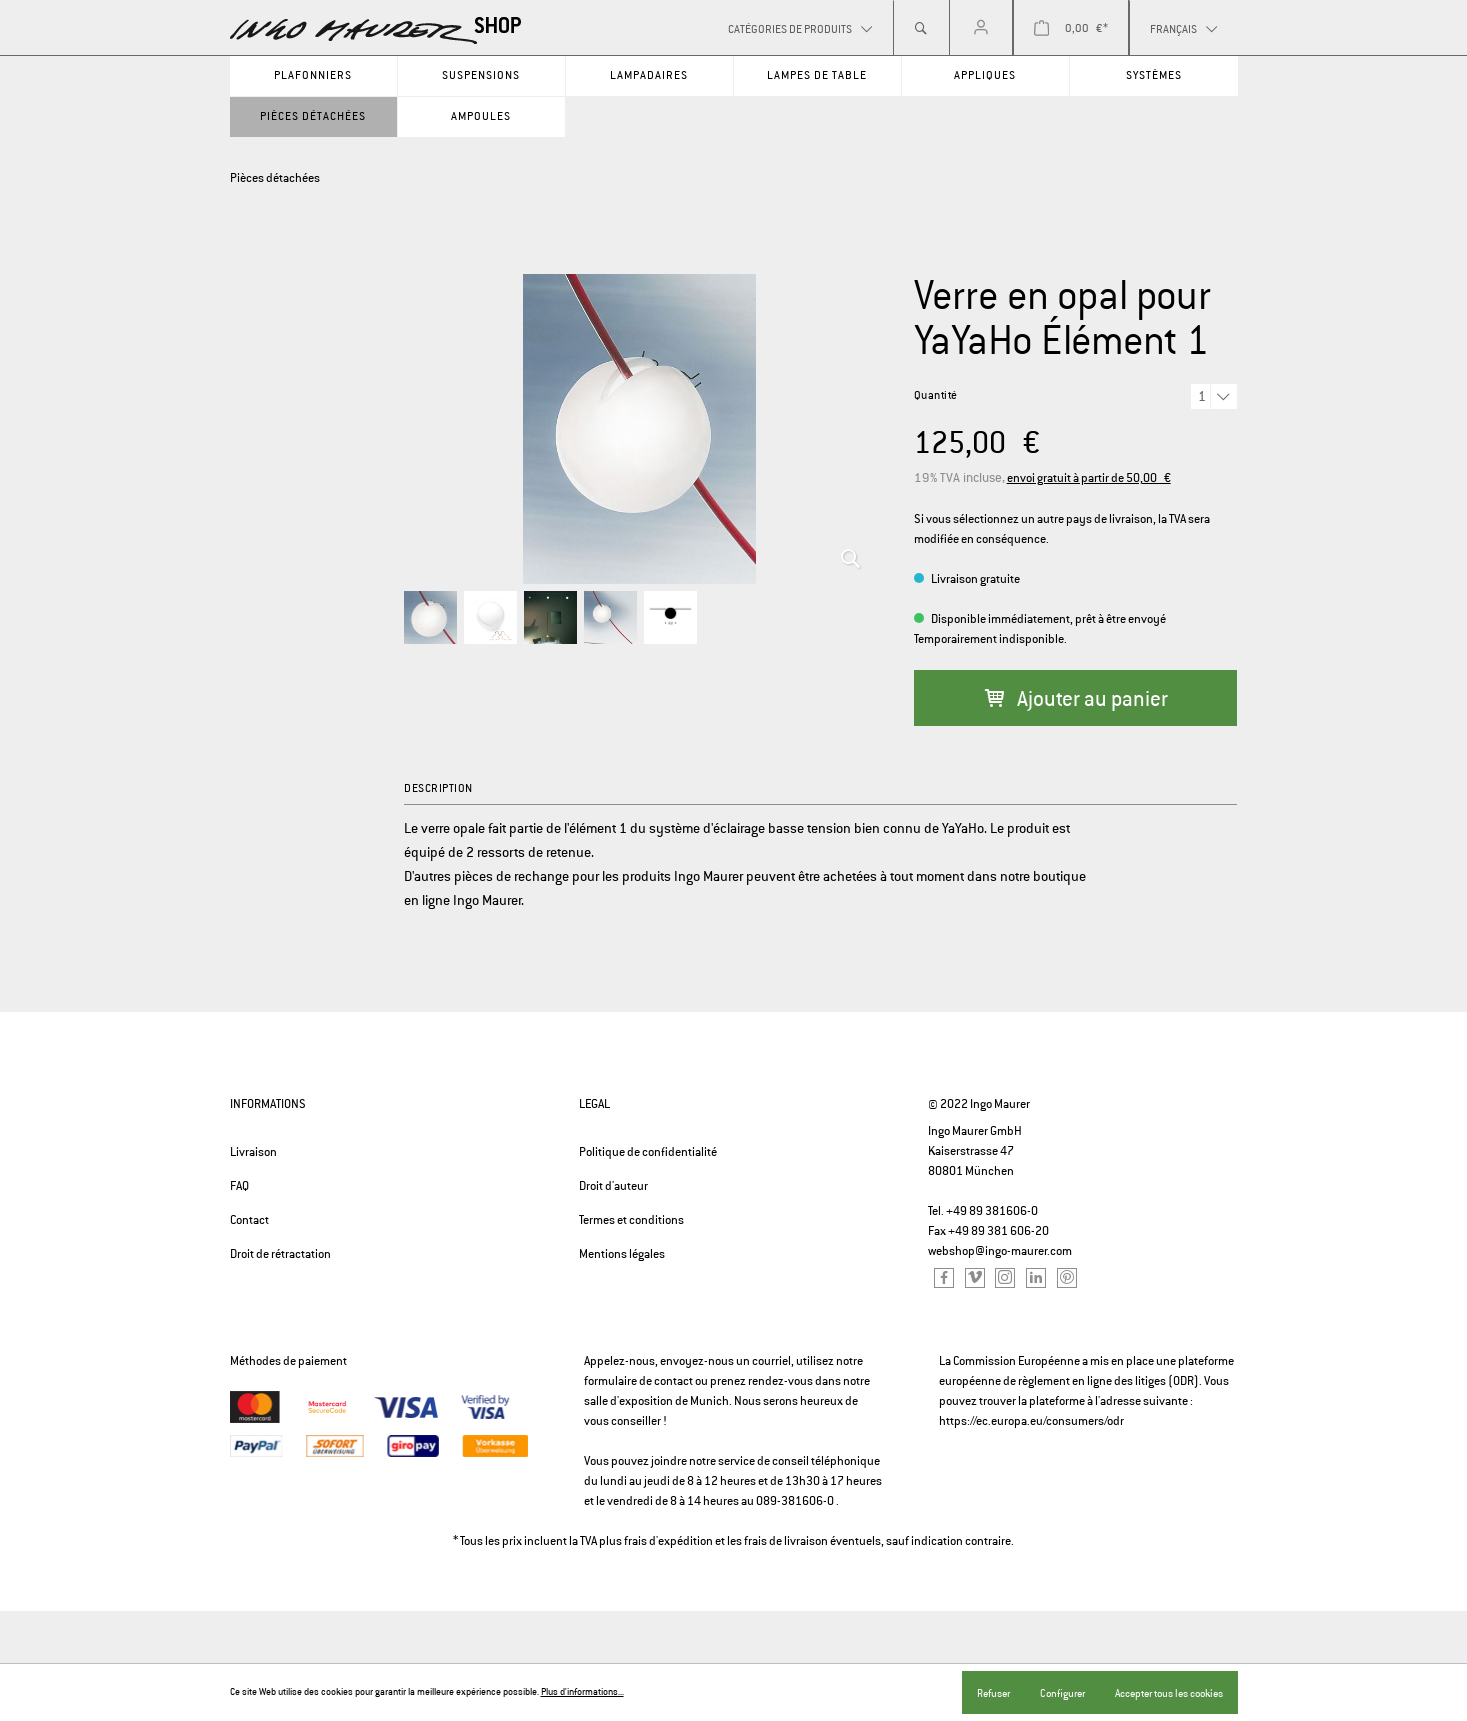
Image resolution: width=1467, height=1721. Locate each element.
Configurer (1062, 1693)
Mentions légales (622, 1254)
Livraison (253, 1152)
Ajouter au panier (1076, 698)
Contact (249, 1220)
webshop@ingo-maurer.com (1000, 1251)
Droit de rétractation (280, 1254)
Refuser (993, 1693)
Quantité (936, 395)
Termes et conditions (631, 1220)
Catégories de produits (791, 29)
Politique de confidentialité (648, 1152)
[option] (639, 429)
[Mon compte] (981, 28)
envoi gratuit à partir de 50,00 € (1089, 478)
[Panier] (1071, 28)
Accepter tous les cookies (1169, 1693)
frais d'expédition (668, 1541)
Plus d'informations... (582, 1692)
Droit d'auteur (613, 1186)
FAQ (239, 1186)
